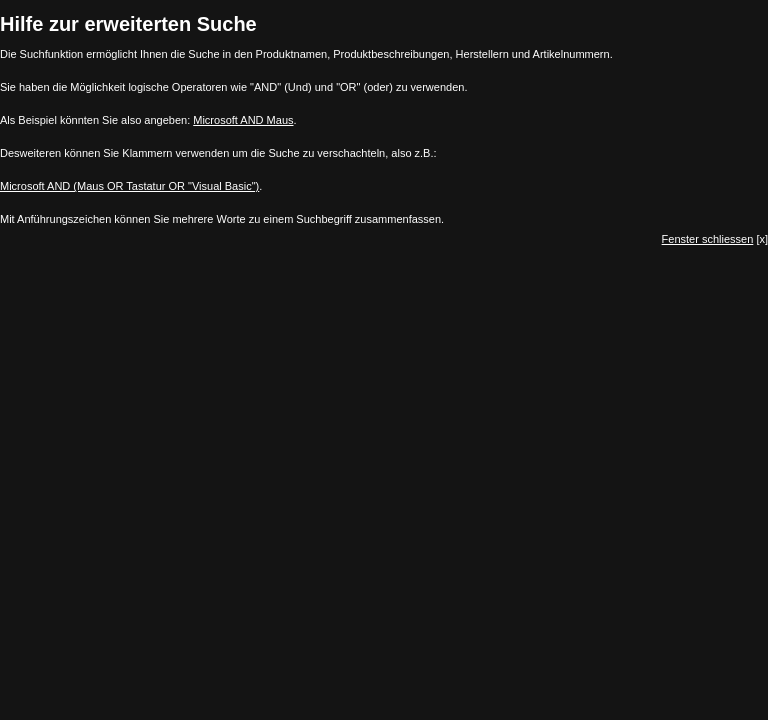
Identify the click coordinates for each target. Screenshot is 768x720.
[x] (715, 239)
